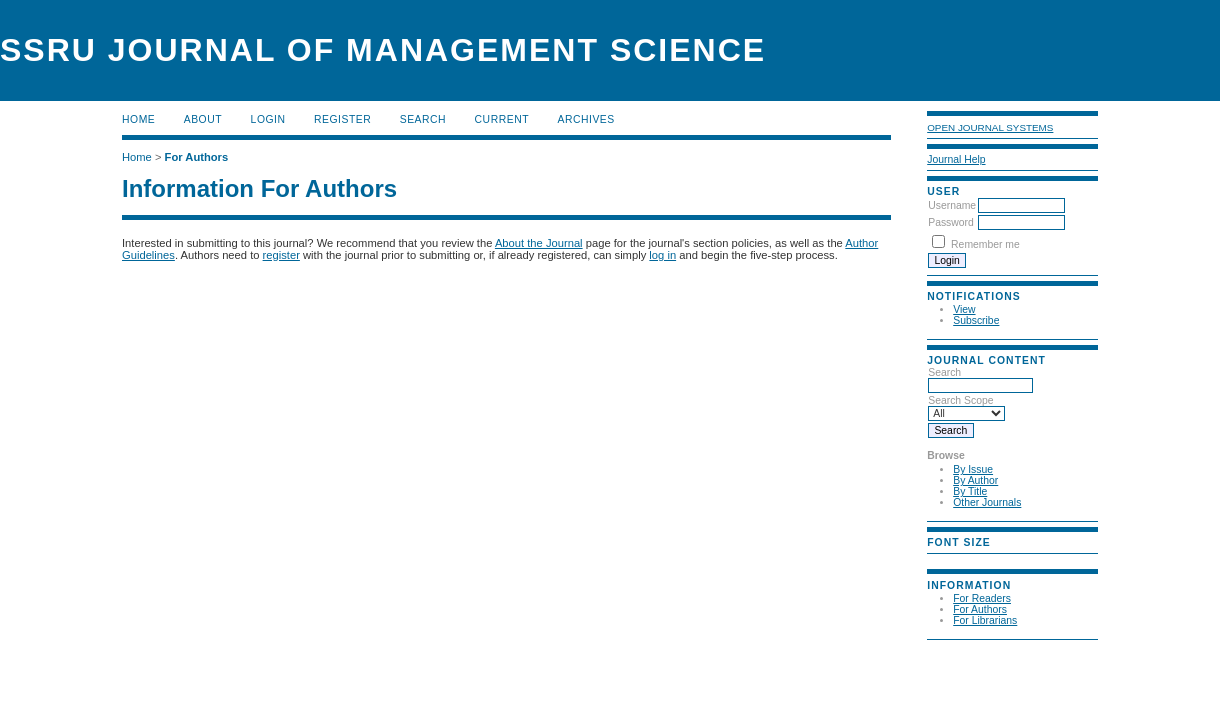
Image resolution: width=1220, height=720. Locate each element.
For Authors (980, 609)
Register (342, 119)
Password (951, 222)
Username (952, 205)
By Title (970, 491)
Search (980, 379)
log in (662, 255)
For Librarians (985, 620)
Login (268, 119)
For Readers (982, 598)
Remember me (985, 244)
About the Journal (539, 243)
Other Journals (987, 502)
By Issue (973, 469)
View (964, 309)
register (281, 255)
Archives (585, 119)
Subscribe (976, 320)
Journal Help (956, 159)
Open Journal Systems (990, 127)
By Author (975, 480)
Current (502, 119)
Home (138, 119)
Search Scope (966, 407)
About (203, 119)
